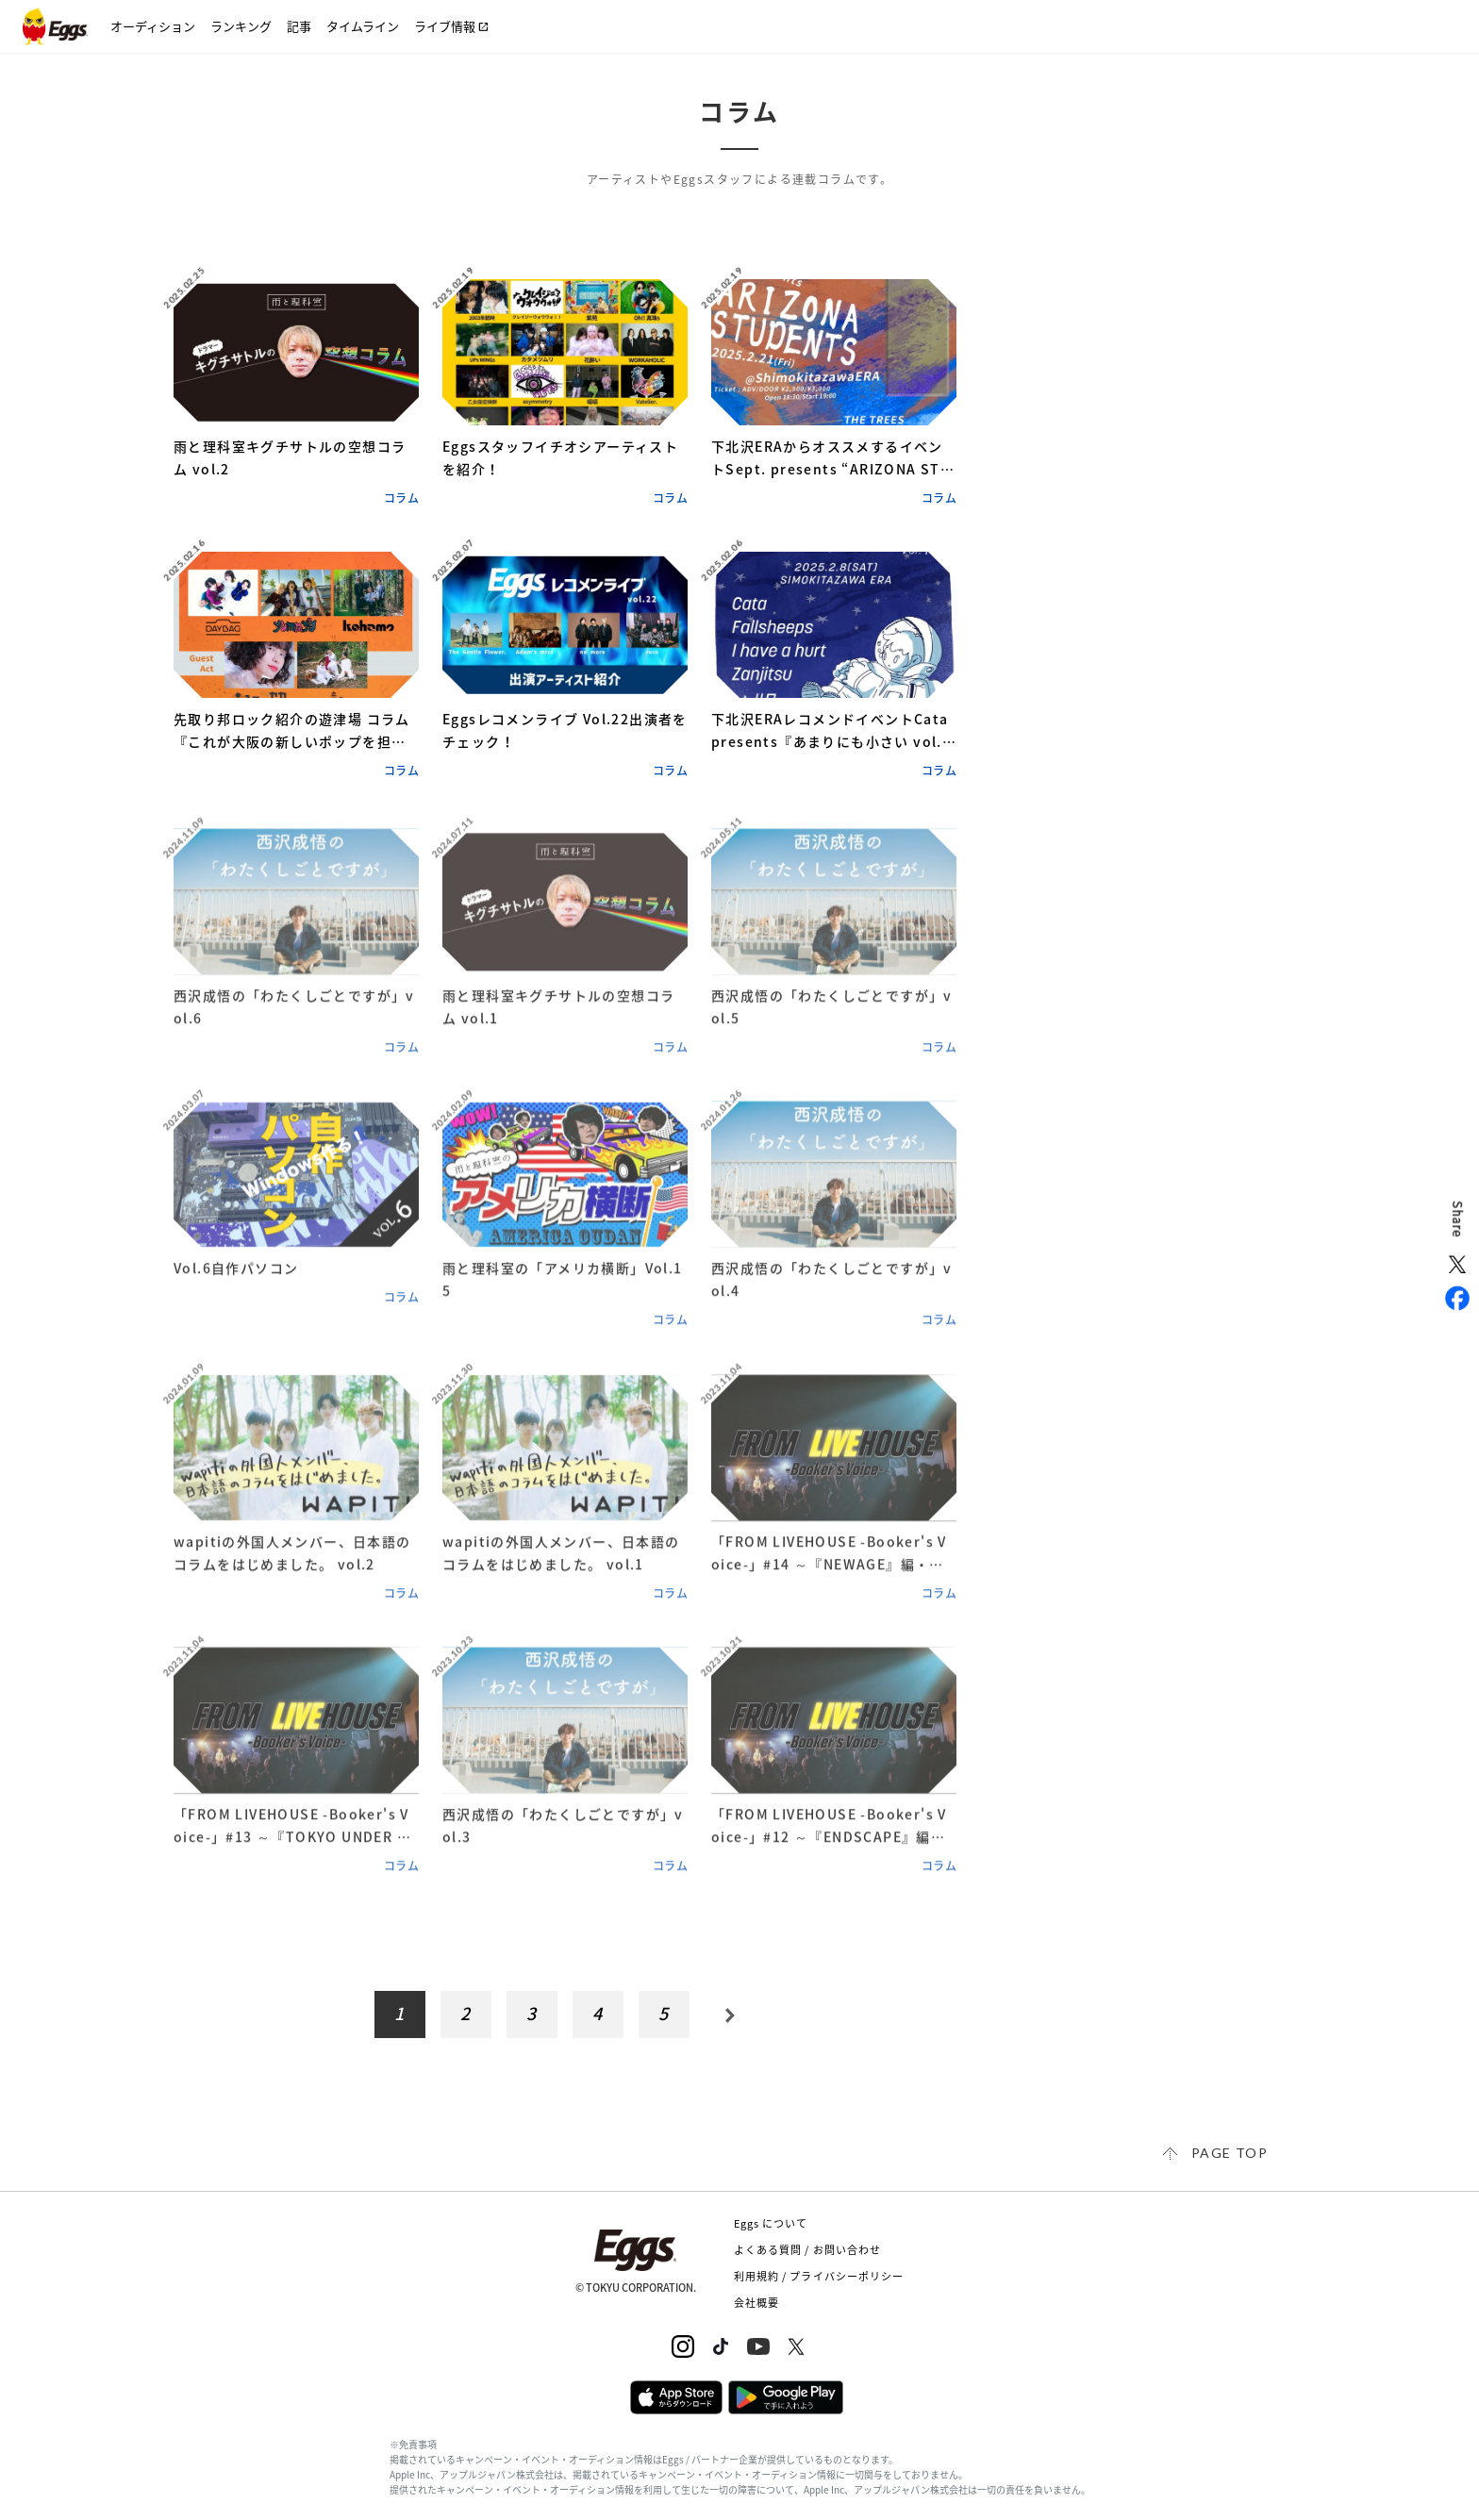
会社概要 (756, 2303)
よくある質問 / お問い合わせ (808, 2250)
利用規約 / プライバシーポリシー (819, 2276)
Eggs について (771, 2223)
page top (1229, 2153)
